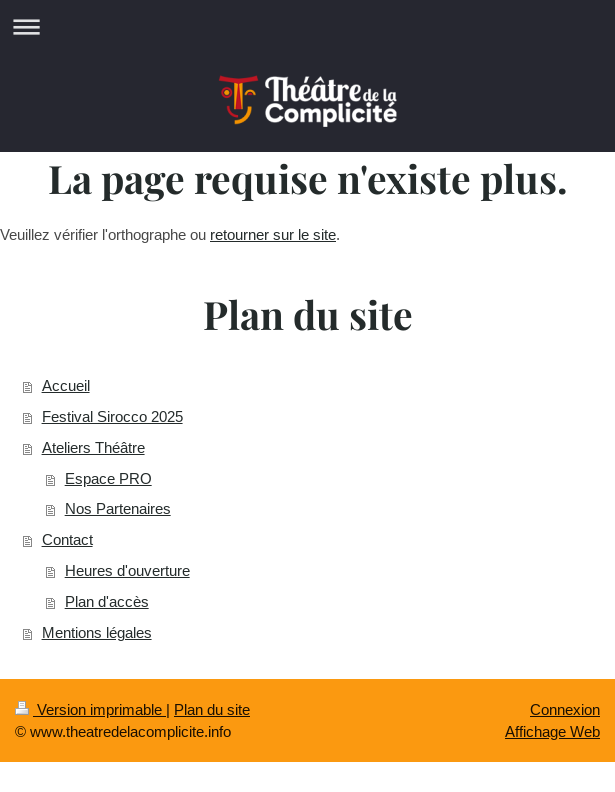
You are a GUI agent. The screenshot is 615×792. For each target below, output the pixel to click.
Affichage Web (552, 731)
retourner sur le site (273, 234)
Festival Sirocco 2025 (112, 416)
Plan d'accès (107, 601)
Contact (67, 539)
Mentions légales (97, 632)
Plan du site (212, 709)
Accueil (66, 385)
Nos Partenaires (118, 508)
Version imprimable (90, 709)
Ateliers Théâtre (93, 447)
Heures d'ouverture (127, 570)
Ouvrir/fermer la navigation (307, 26)
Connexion (565, 709)
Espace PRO (108, 478)
